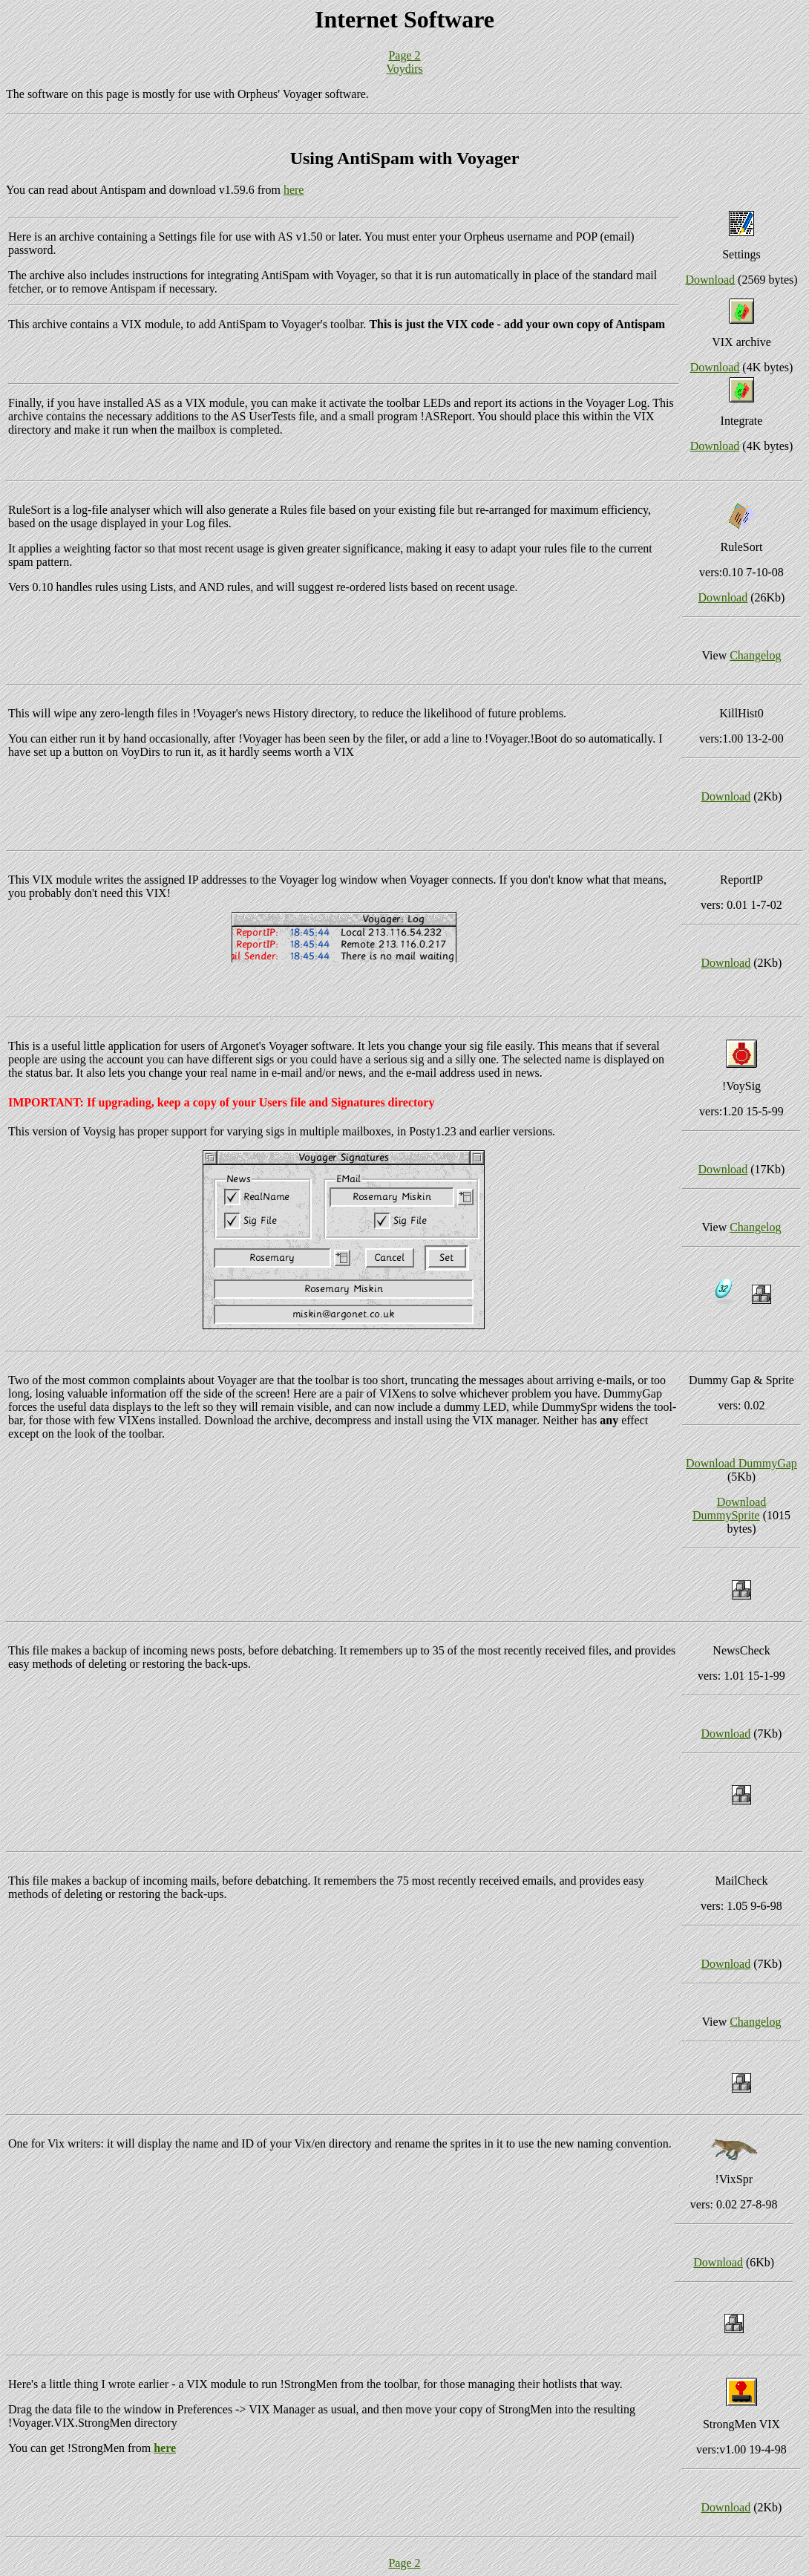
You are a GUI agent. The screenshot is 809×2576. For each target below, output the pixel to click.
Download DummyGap (741, 1463)
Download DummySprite (729, 1509)
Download (710, 279)
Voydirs (404, 68)
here (294, 189)
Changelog (755, 655)
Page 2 (404, 55)
